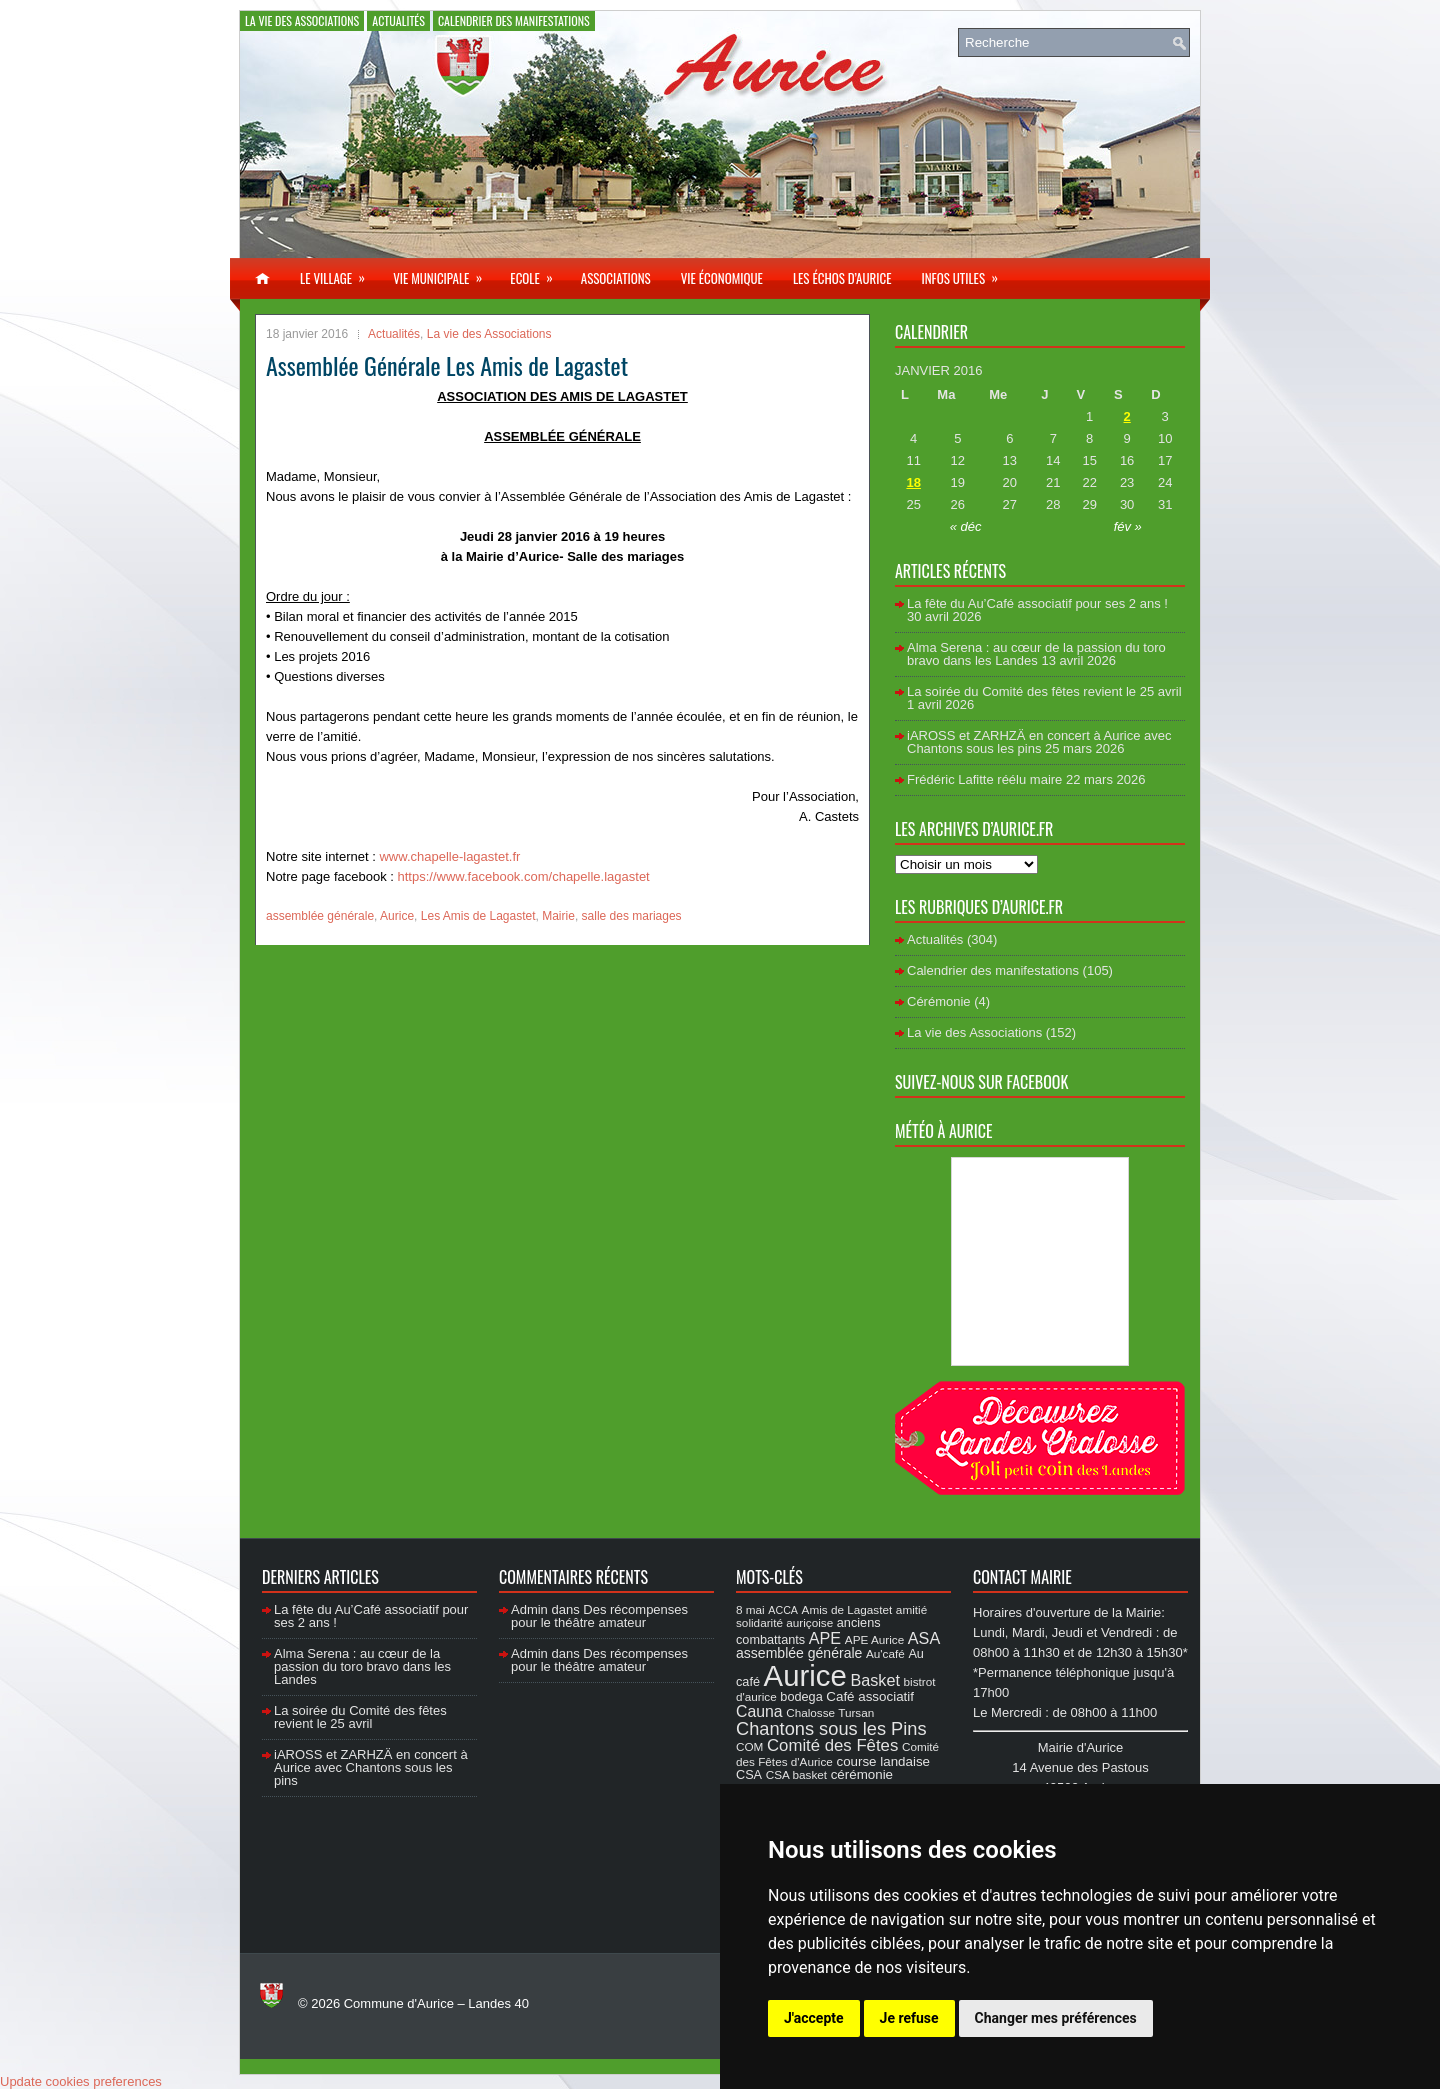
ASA (924, 1638)
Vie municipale (444, 273)
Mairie (558, 916)
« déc (966, 526)
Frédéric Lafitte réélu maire (984, 779)
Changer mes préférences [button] (1056, 2018)
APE (825, 1638)
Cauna (759, 1711)
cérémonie (862, 1774)
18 (913, 482)
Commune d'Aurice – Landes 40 (436, 2003)
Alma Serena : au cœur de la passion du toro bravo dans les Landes (1036, 654)
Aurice (397, 916)
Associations (616, 278)
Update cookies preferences (81, 2081)
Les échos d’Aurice (842, 278)
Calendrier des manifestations (514, 20)
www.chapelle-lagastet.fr (448, 856)
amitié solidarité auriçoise (831, 1616)
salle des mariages (632, 916)
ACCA (783, 1610)
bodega (801, 1697)
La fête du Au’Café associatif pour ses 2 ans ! (1037, 603)
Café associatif (870, 1696)
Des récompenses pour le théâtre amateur (599, 1616)
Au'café (885, 1653)
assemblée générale (320, 916)
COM (749, 1746)
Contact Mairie (1022, 1577)
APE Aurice (874, 1639)
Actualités (398, 20)
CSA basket (796, 1774)
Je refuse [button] (909, 2018)
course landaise (883, 1761)
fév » (1128, 526)
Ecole (537, 273)
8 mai (750, 1609)
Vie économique (722, 278)
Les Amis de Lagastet (478, 916)
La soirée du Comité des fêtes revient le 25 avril (1044, 691)
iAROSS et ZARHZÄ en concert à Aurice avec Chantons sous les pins (1039, 742)
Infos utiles (966, 273)
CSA (749, 1775)
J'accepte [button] (814, 2018)
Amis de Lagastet (847, 1609)
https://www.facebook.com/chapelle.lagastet (524, 876)
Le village (339, 273)
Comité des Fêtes (832, 1745)
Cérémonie (939, 1001)
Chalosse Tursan (830, 1712)
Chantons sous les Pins (831, 1728)
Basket (875, 1680)
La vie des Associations (302, 20)
